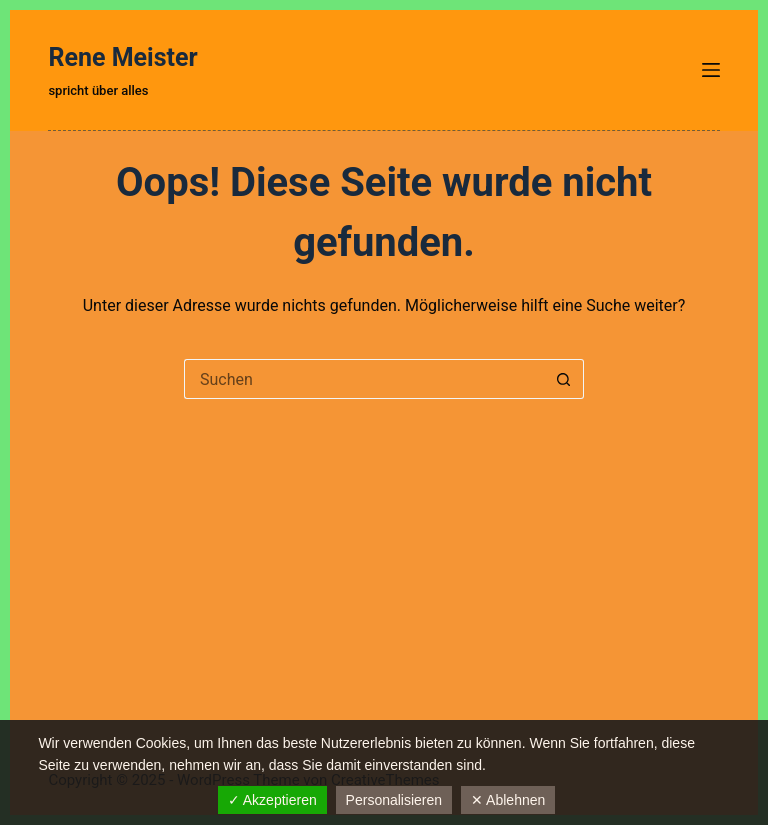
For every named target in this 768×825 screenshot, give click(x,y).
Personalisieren (394, 800)
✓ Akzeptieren (272, 800)
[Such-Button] (564, 379)
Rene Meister (122, 57)
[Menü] (711, 70)
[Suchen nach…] (364, 379)
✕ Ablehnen (508, 800)
